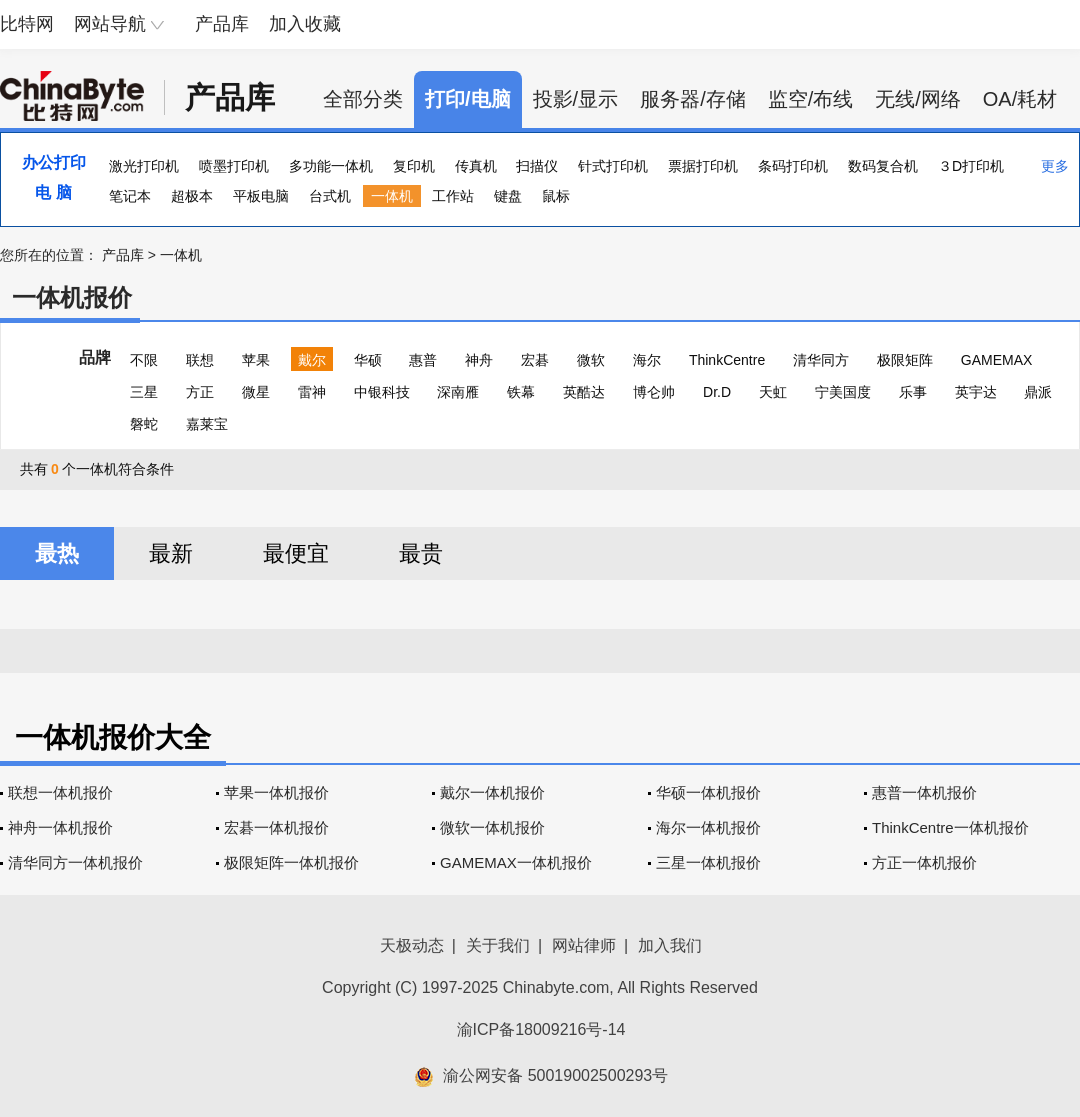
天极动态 (412, 945)
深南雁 (458, 392)
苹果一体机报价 (276, 792)
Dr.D (717, 392)
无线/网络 (918, 99)
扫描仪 (537, 166)
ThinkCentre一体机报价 (950, 827)
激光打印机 (144, 166)
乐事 (913, 392)
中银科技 (382, 392)
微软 (591, 360)
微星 (256, 392)
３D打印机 (971, 166)
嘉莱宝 (207, 424)
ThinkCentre (727, 360)
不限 (144, 360)
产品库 (222, 24)
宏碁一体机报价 (276, 827)
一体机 (392, 196)
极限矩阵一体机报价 (291, 862)
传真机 (476, 166)
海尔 (647, 360)
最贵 (421, 553)
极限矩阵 (905, 360)
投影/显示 (576, 99)
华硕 (368, 360)
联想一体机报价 (60, 792)
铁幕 (521, 392)
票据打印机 (703, 166)
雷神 (312, 392)
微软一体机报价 (492, 827)
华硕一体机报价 (708, 792)
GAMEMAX (997, 360)
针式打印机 (613, 166)
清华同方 (821, 360)
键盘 (508, 196)
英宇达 (976, 392)
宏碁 (535, 360)
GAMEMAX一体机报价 (516, 862)
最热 (57, 553)
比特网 (27, 24)
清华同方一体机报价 (75, 862)
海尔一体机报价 (708, 827)
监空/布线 (811, 99)
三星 (144, 392)
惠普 (423, 360)
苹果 (256, 360)
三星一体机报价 (708, 862)
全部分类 (363, 99)
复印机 (414, 166)
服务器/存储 (693, 99)
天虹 (773, 392)
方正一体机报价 (924, 862)
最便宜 (296, 553)
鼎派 (1038, 392)
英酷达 (584, 392)
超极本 (192, 196)
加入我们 (670, 945)
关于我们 (498, 945)
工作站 (453, 196)
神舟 (479, 360)
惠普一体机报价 (924, 792)
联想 (200, 360)
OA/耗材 (1020, 99)
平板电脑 (261, 196)
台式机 (330, 196)
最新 (171, 553)
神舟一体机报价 (60, 827)
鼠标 (556, 196)
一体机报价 (72, 297)
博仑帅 (654, 392)
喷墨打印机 (234, 166)
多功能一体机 (331, 166)
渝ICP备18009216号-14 (541, 1029)
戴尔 (312, 360)
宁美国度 (843, 392)
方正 (200, 392)
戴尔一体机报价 (492, 792)
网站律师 (584, 945)
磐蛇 (144, 424)
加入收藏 (305, 24)
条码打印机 (793, 166)
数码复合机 (883, 166)
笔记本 (130, 196)
